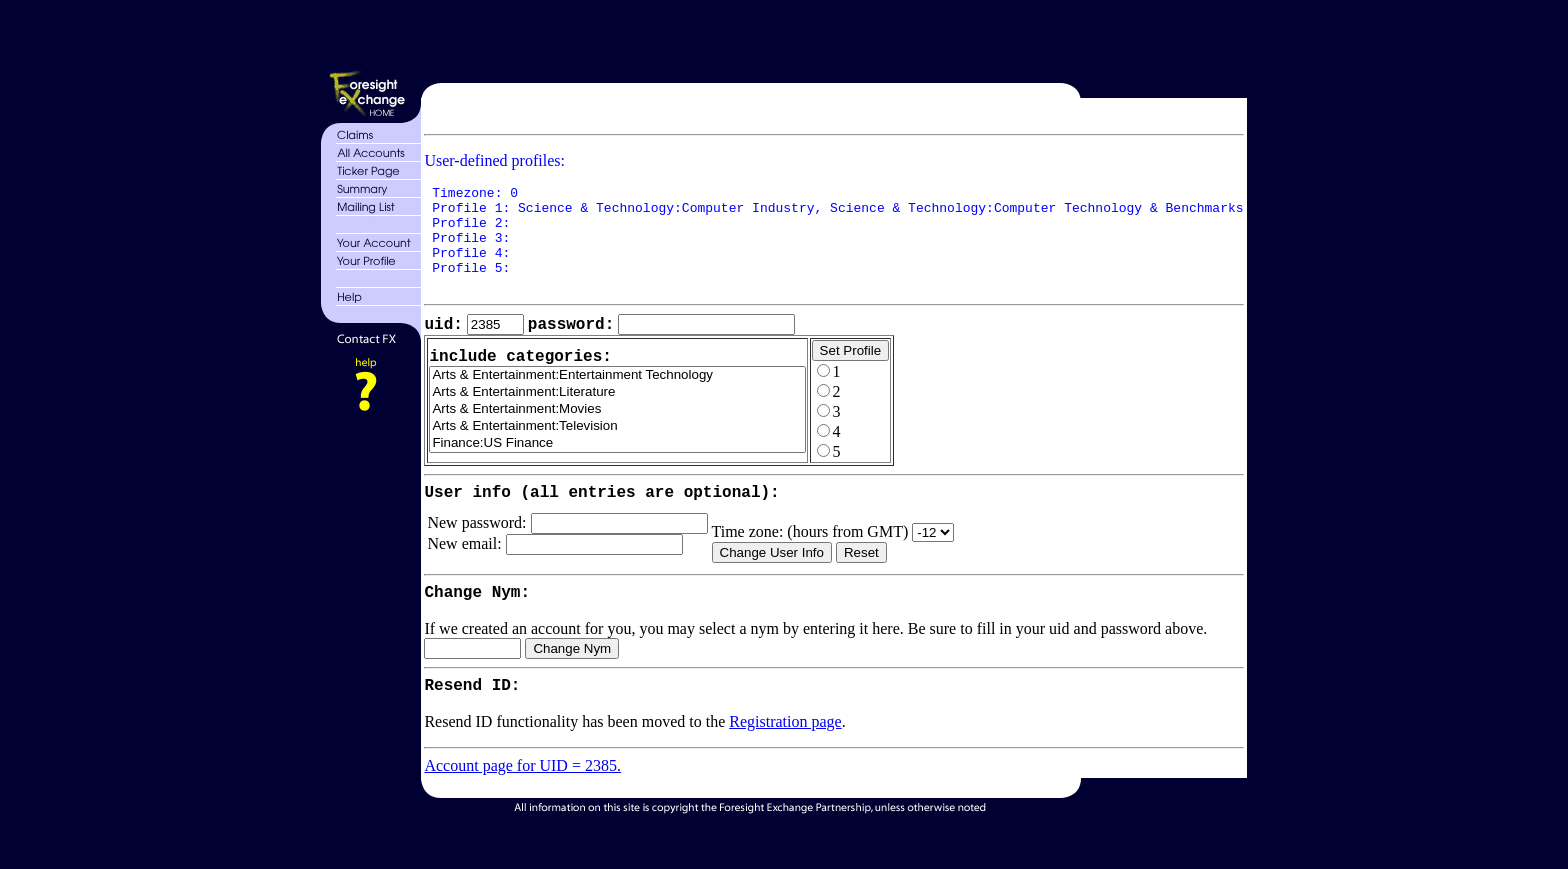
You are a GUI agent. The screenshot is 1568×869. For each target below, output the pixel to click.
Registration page (785, 764)
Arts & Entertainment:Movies (618, 434)
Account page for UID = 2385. (523, 808)
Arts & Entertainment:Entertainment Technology (618, 400)
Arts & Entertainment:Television (618, 451)
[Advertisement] (832, 38)
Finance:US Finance (618, 468)
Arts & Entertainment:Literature (618, 417)
